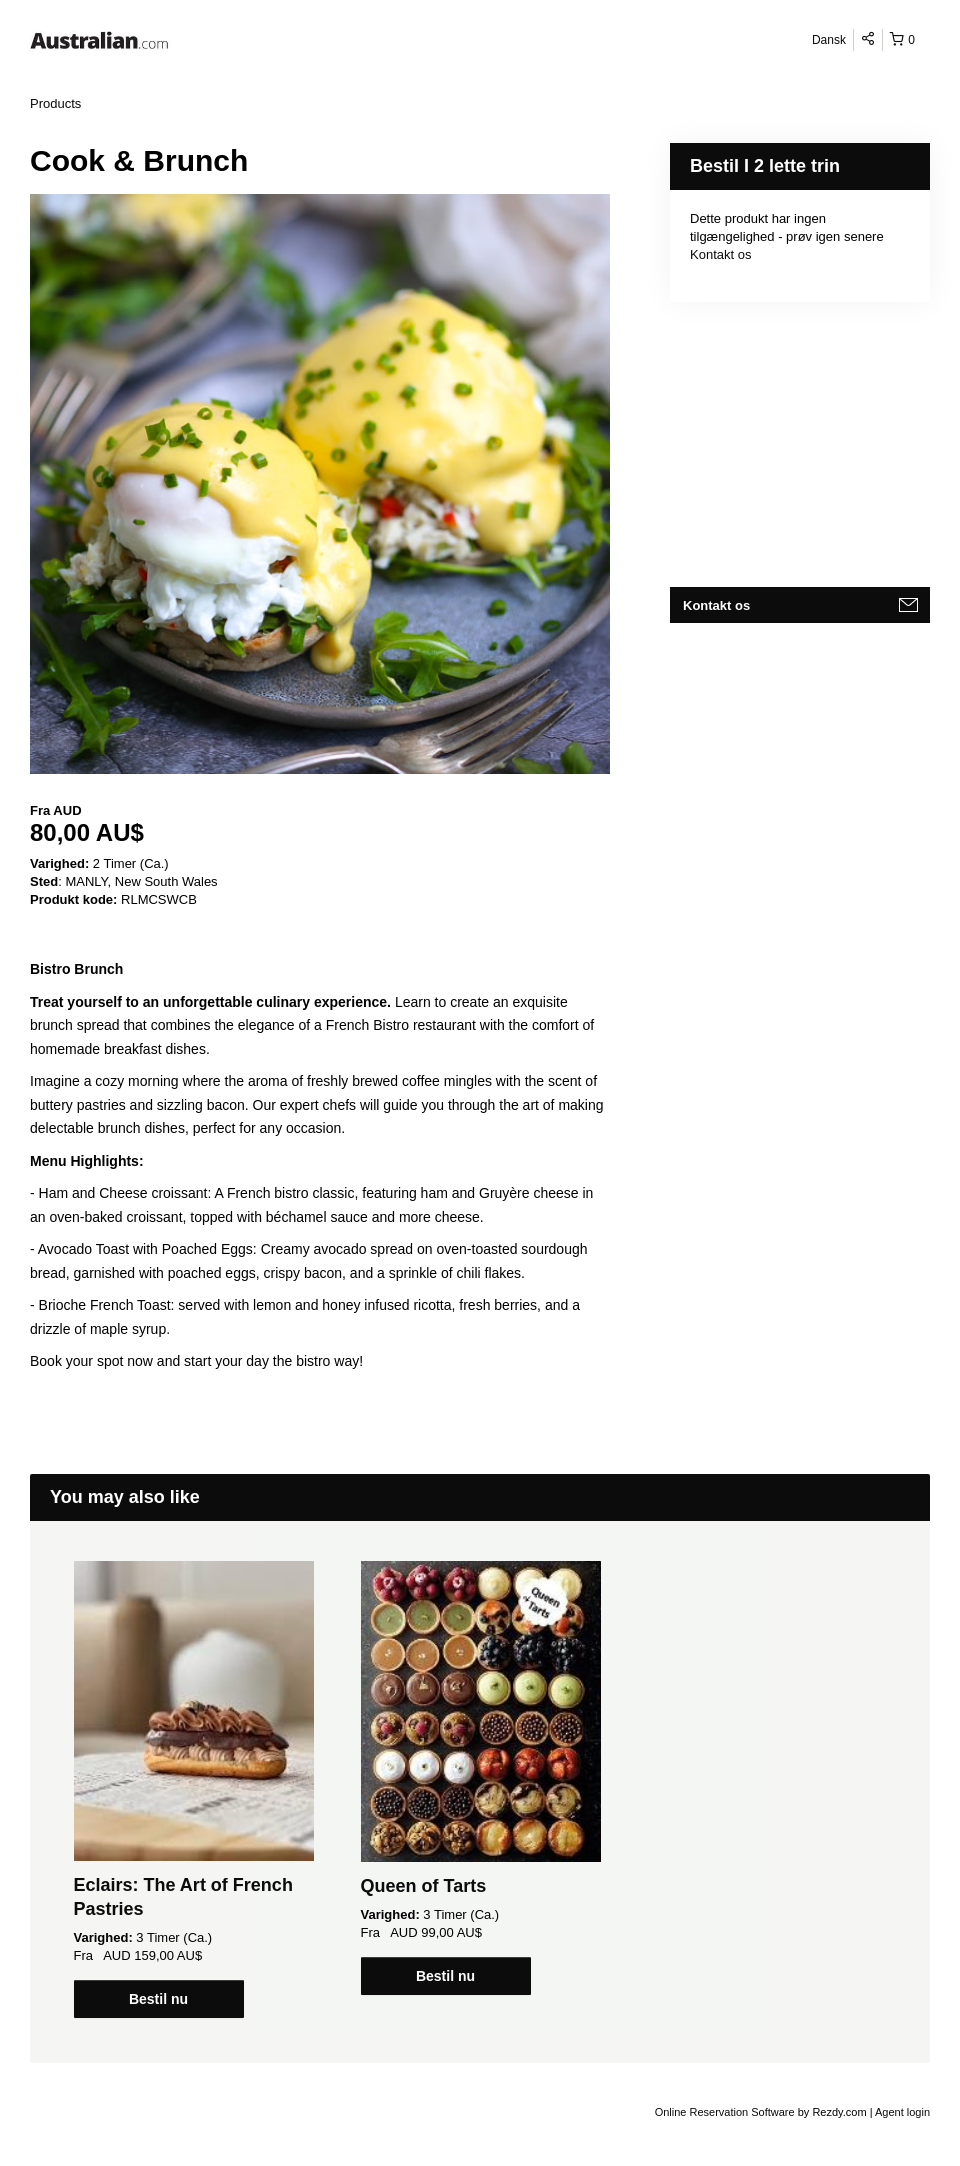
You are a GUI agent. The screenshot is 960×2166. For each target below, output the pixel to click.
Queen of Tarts (424, 1886)
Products (55, 103)
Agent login (902, 2112)
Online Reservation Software (725, 2112)
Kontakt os (720, 254)
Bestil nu (158, 1999)
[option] (193, 1789)
